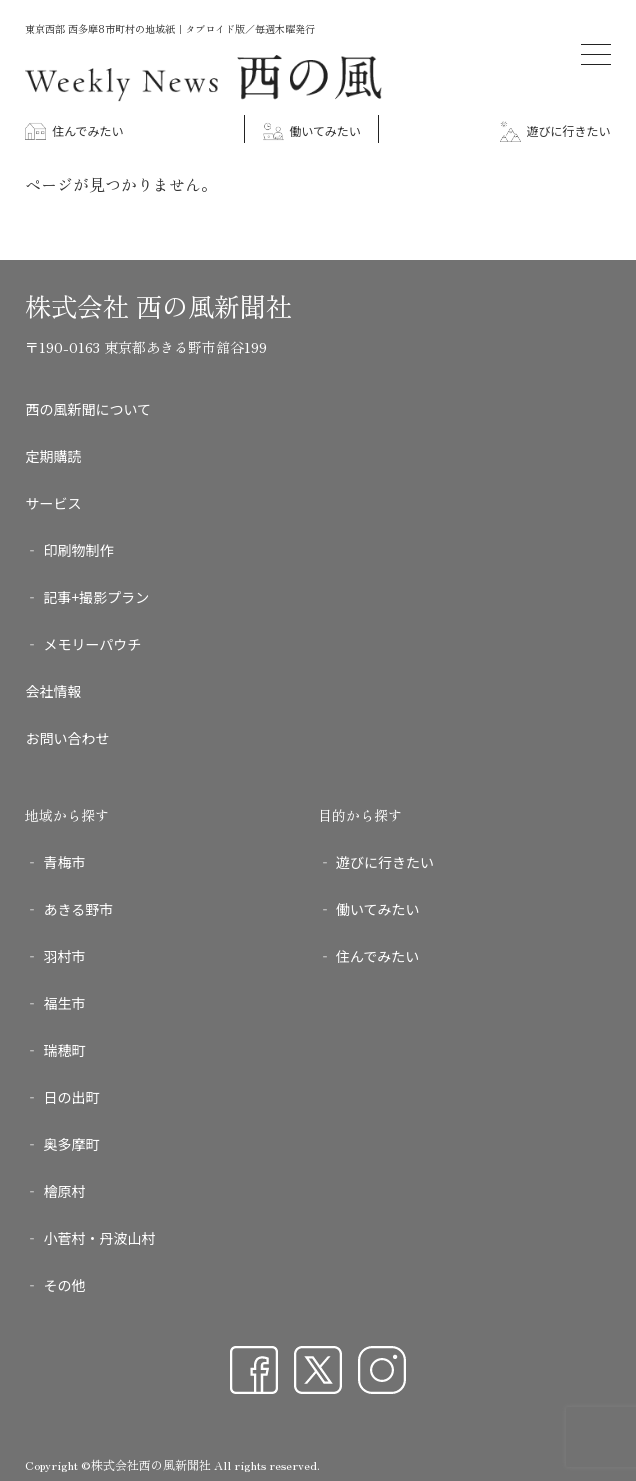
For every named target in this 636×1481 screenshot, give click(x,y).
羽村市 (64, 956)
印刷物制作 (78, 550)
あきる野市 (78, 909)
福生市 (64, 1003)
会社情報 (53, 691)
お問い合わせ (67, 738)
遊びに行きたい (555, 130)
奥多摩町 (71, 1144)
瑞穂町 (64, 1050)
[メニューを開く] (596, 54)
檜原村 (64, 1191)
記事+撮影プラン (96, 597)
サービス (53, 503)
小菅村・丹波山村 (99, 1238)
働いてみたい (312, 130)
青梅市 (64, 862)
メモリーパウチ (92, 644)
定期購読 (53, 456)
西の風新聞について (88, 409)
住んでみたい (74, 130)
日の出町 (71, 1097)
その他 (64, 1285)
